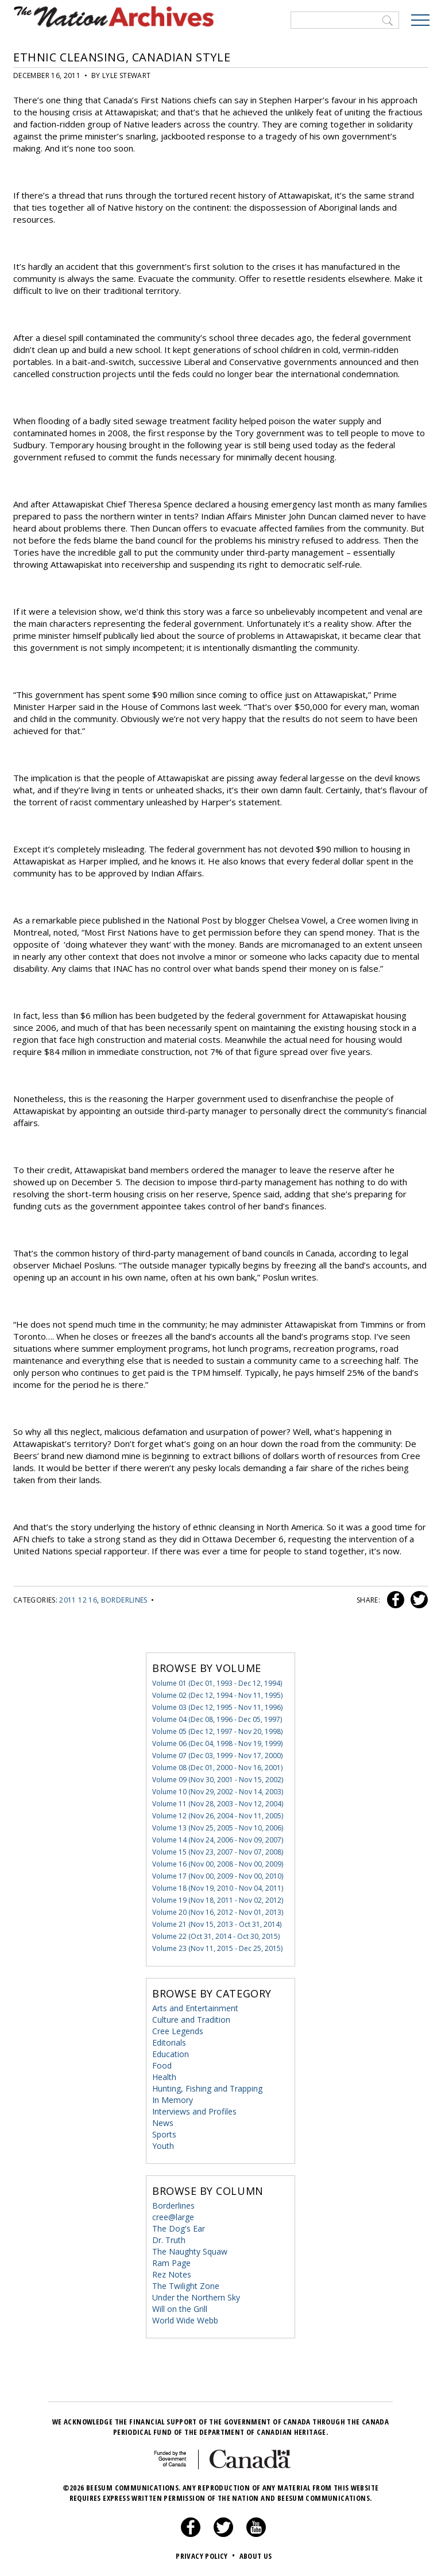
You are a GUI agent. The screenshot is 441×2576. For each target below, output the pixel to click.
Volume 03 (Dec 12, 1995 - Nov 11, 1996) (217, 1707)
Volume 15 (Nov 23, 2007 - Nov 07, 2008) (217, 1852)
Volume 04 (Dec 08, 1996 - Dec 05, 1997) (217, 1719)
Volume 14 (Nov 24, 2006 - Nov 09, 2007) (217, 1840)
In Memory (172, 2099)
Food (162, 2065)
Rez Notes (171, 2274)
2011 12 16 (78, 1600)
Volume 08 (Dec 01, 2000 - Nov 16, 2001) (217, 1767)
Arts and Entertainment (195, 2008)
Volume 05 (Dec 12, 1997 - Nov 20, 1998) (217, 1731)
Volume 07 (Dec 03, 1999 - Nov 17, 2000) (217, 1755)
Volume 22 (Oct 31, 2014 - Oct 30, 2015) (216, 1936)
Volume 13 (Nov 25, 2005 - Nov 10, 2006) (217, 1828)
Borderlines (124, 1600)
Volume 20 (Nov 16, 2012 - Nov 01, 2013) (217, 1912)
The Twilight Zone (185, 2285)
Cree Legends (177, 2031)
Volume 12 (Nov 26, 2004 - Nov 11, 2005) (217, 1816)
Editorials (169, 2042)
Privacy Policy (206, 2556)
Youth (163, 2145)
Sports (164, 2134)
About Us (255, 2556)
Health (164, 2076)
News (162, 2122)
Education (170, 2054)
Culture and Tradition (191, 2019)
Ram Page (171, 2262)
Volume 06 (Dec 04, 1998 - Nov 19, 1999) (217, 1743)
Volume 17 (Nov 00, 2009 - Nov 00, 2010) (217, 1876)
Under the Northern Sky (196, 2297)
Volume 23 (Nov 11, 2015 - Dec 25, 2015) (217, 1948)
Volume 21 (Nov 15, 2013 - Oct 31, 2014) (216, 1924)
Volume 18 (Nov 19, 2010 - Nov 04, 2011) (217, 1888)
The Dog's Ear (178, 2228)
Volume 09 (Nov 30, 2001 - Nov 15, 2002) (217, 1779)
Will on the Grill (179, 2308)
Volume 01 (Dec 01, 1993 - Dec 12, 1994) (217, 1683)
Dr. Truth (168, 2239)
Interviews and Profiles (194, 2111)
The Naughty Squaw (189, 2251)
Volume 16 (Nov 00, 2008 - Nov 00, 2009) (217, 1864)
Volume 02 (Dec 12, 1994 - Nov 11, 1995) (217, 1695)
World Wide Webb (185, 2320)
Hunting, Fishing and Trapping (207, 2088)
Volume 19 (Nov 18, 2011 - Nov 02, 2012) (217, 1900)
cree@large (173, 2217)
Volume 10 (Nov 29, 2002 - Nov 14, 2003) (217, 1792)
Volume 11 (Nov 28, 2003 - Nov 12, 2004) (217, 1804)
